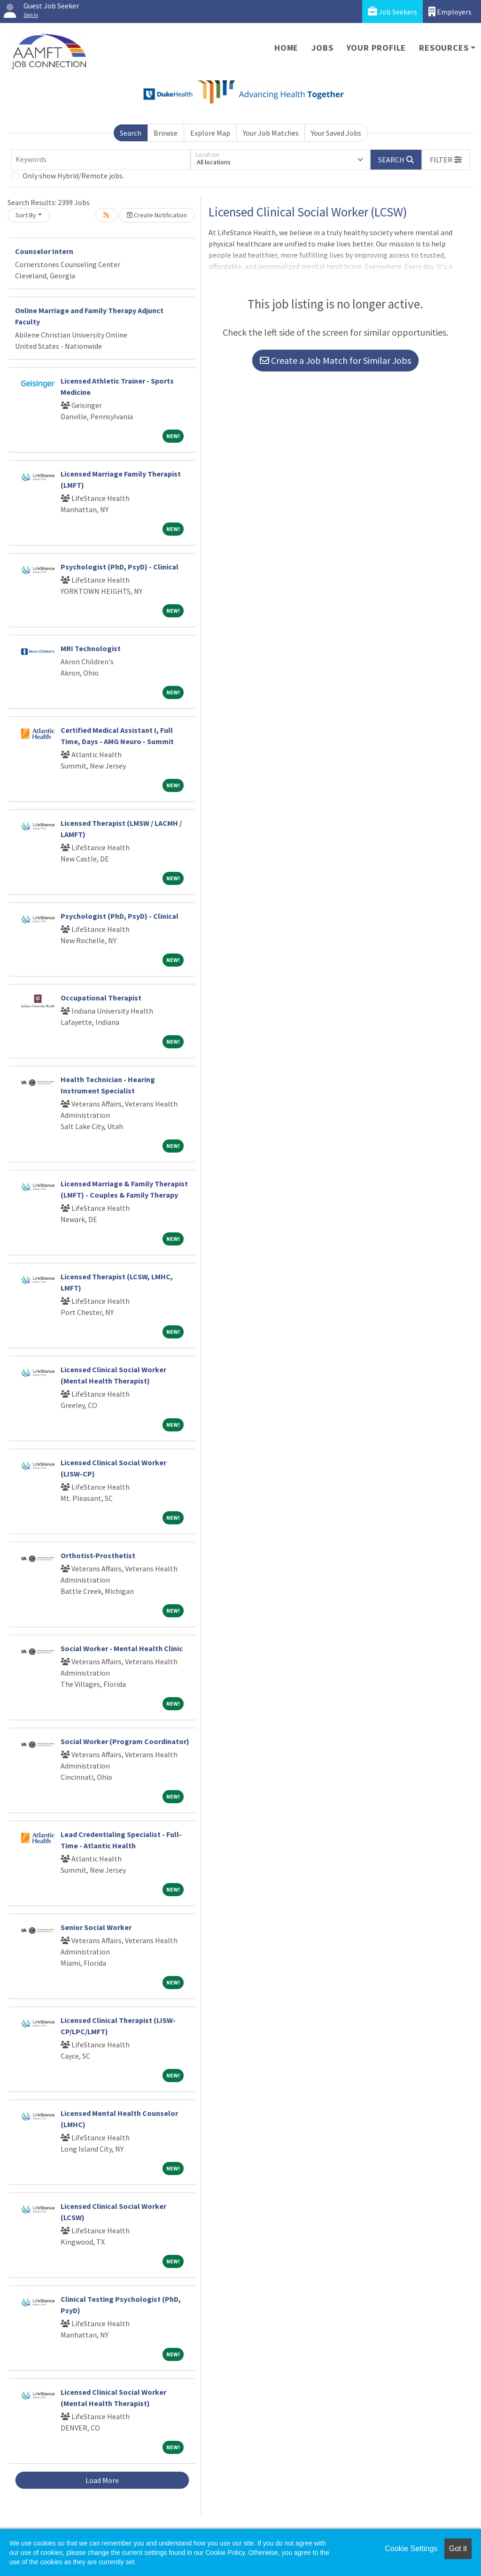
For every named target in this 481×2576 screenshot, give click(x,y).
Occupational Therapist (101, 997)
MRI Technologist (91, 648)
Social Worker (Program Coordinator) (125, 1741)
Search (130, 133)
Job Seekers (392, 11)
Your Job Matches (271, 133)
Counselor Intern (44, 251)
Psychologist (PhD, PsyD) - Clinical (119, 566)
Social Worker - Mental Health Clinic (122, 1648)
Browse (166, 133)
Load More (102, 2480)
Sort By (26, 215)
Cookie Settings (411, 2549)
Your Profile (376, 47)
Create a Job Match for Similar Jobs (335, 360)
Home (286, 47)
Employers (450, 11)
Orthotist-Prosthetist (98, 1555)
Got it (458, 2549)
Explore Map (210, 133)
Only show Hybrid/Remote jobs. (73, 175)
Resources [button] (443, 47)
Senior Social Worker (96, 1927)
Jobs (322, 47)
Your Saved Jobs (336, 133)
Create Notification (157, 215)
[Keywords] (101, 159)
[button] (446, 159)
